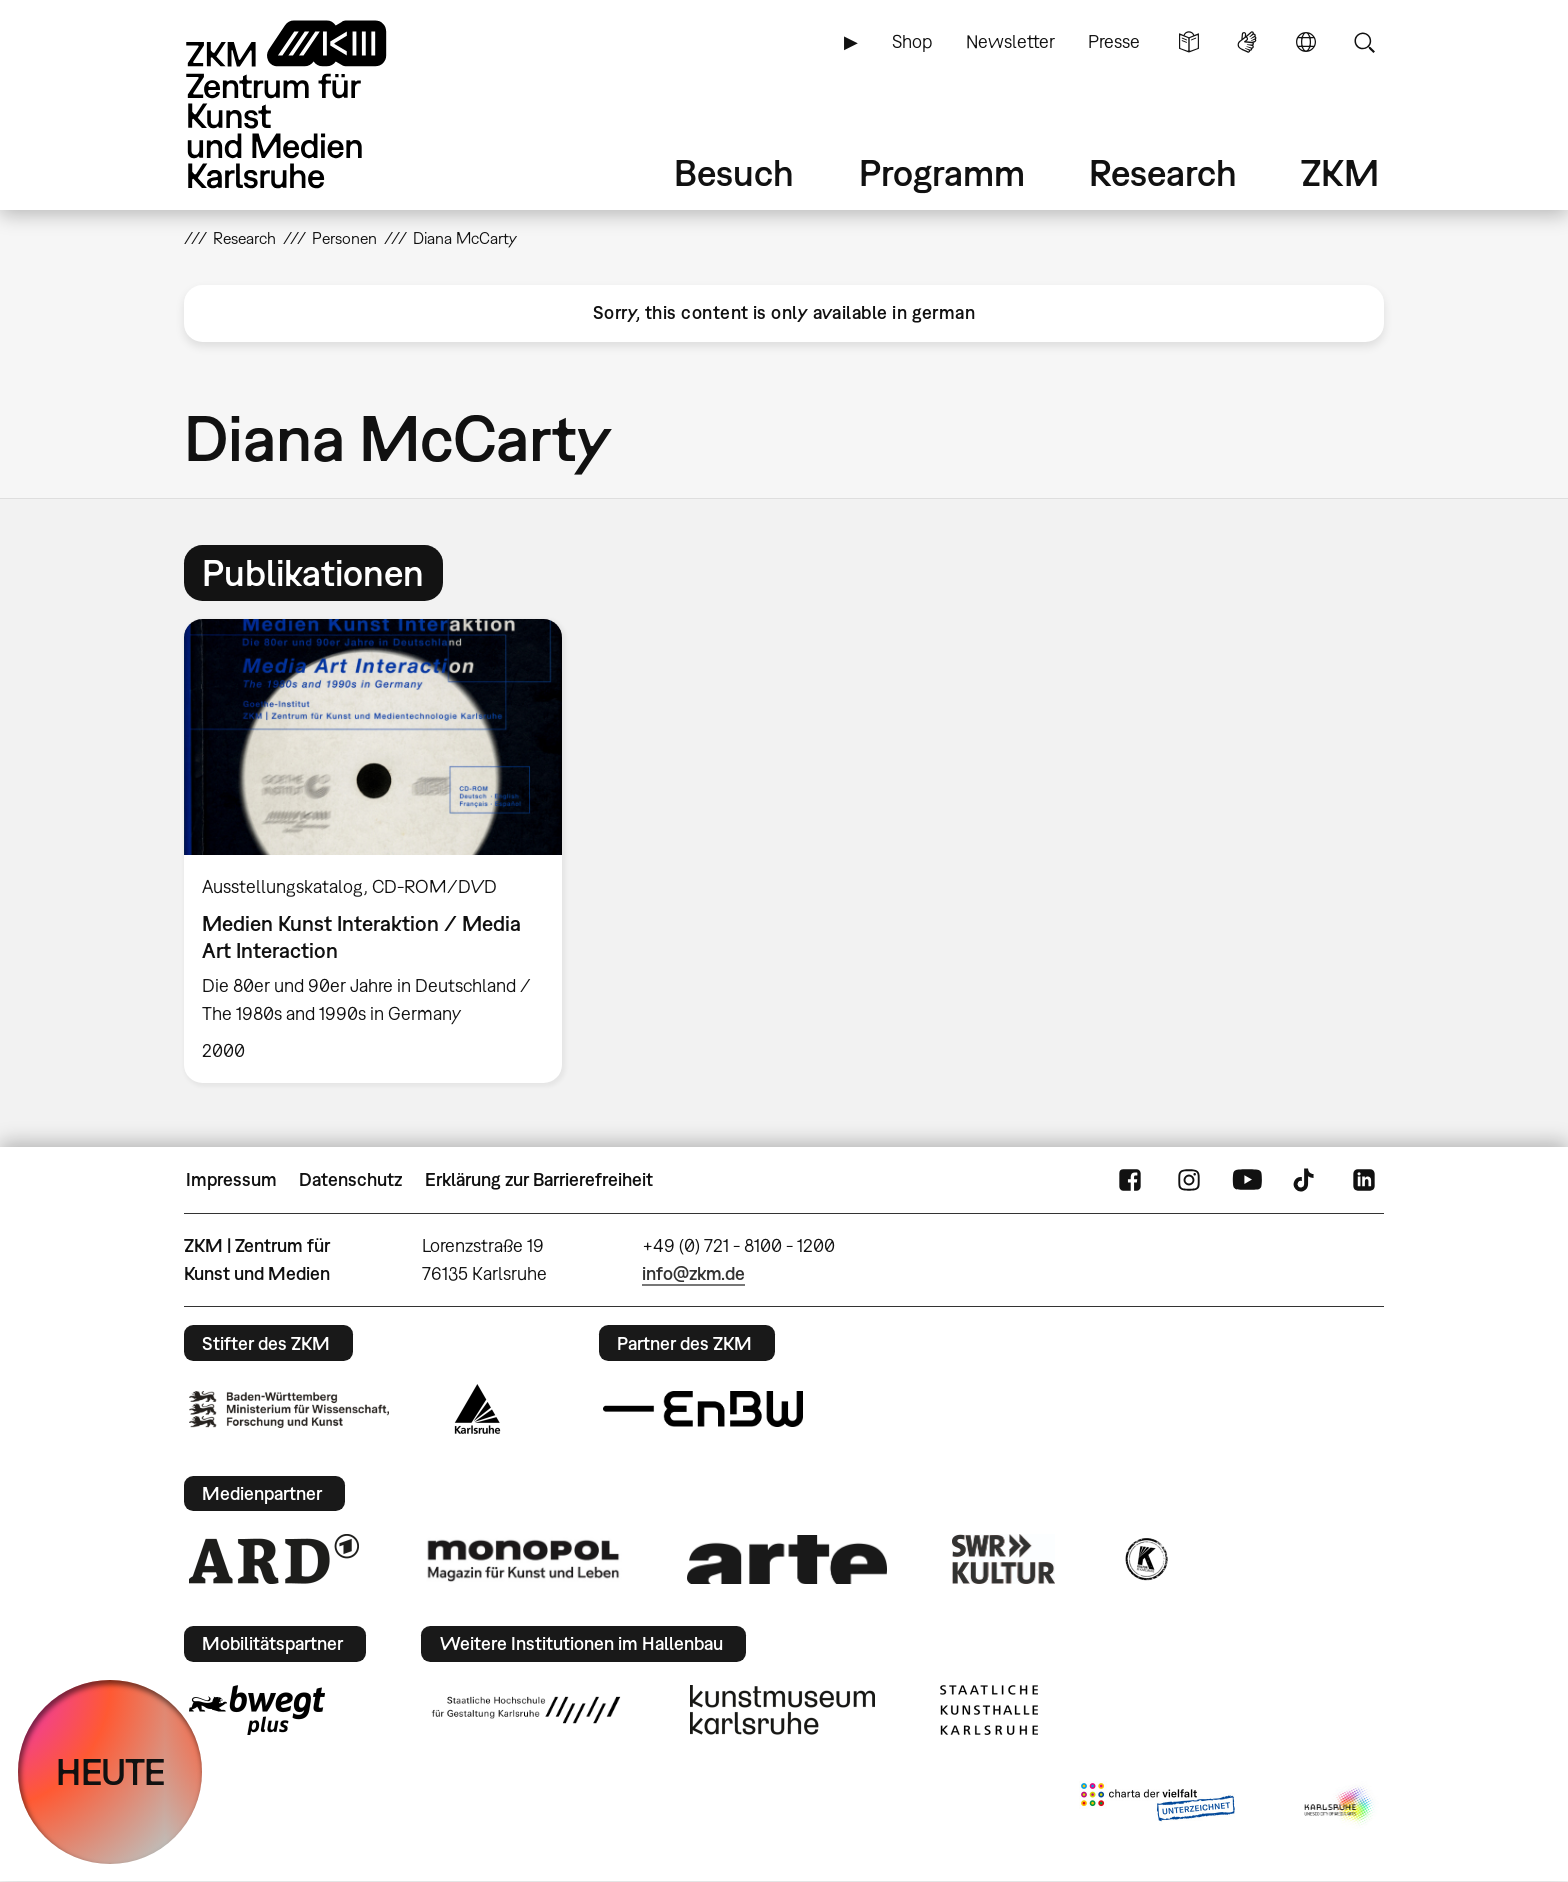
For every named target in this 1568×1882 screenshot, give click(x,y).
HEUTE (110, 1771)
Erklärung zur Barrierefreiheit (539, 1179)
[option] (382, 851)
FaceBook (1130, 1180)
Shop (912, 41)
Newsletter (1010, 41)
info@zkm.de (693, 1273)
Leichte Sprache (1189, 42)
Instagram (1189, 1180)
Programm (942, 172)
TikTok (1306, 1180)
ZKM (1340, 172)
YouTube (1247, 1180)
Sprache (1306, 42)
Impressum (231, 1179)
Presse (1114, 41)
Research (1163, 172)
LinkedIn (1364, 1180)
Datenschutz (350, 1179)
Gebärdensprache (1247, 42)
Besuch (734, 172)
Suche (1364, 42)
